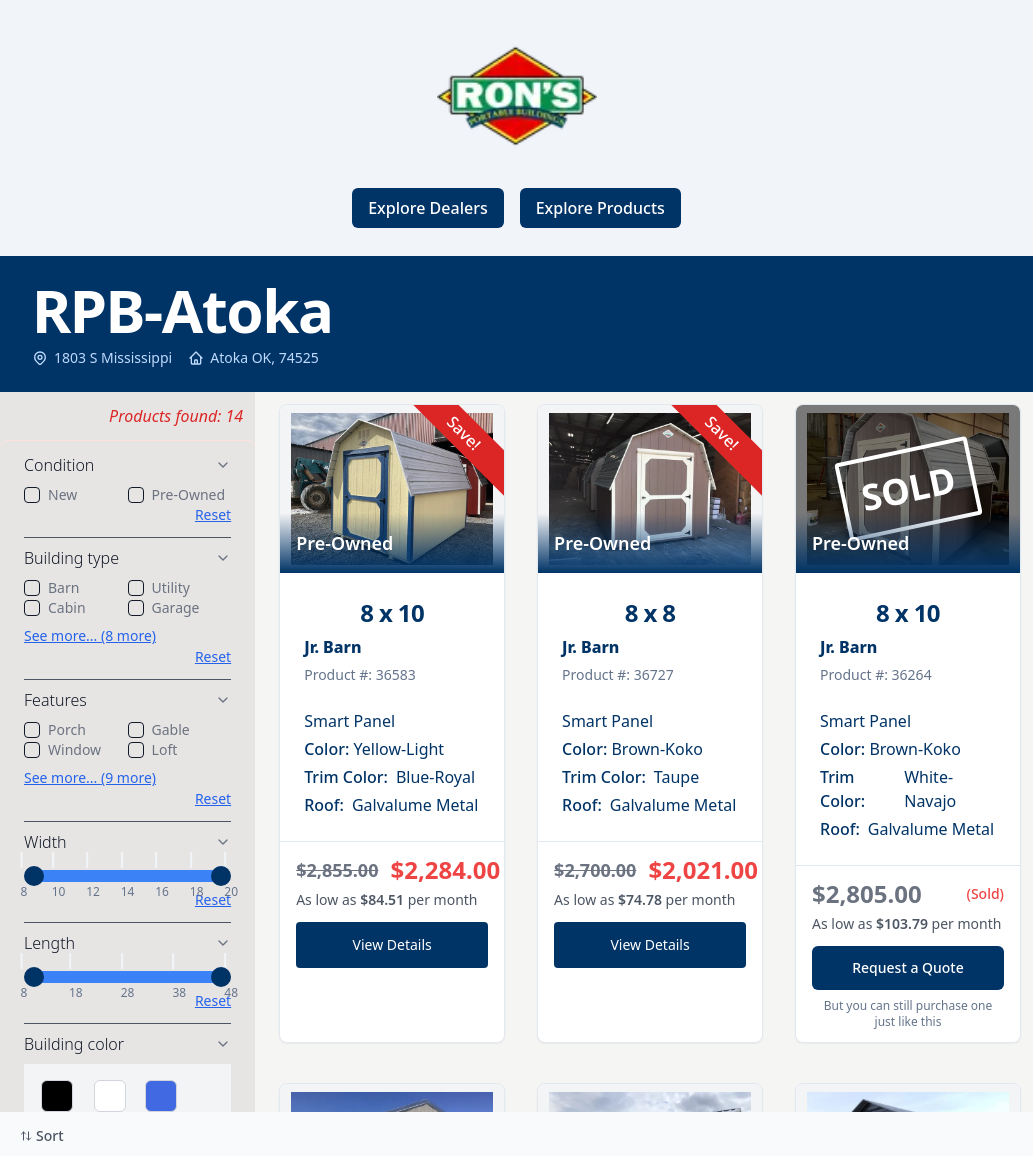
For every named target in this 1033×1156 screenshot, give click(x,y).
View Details (392, 944)
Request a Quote (908, 967)
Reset (213, 514)
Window (74, 749)
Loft (165, 749)
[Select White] (110, 1096)
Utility (171, 587)
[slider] (34, 876)
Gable (171, 729)
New (62, 494)
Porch (67, 729)
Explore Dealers (428, 208)
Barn (63, 587)
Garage (176, 607)
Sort (42, 1135)
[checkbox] (32, 495)
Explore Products (600, 208)
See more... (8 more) (90, 635)
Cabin (67, 607)
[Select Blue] (161, 1096)
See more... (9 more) (90, 777)
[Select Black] (57, 1096)
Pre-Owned (188, 494)
